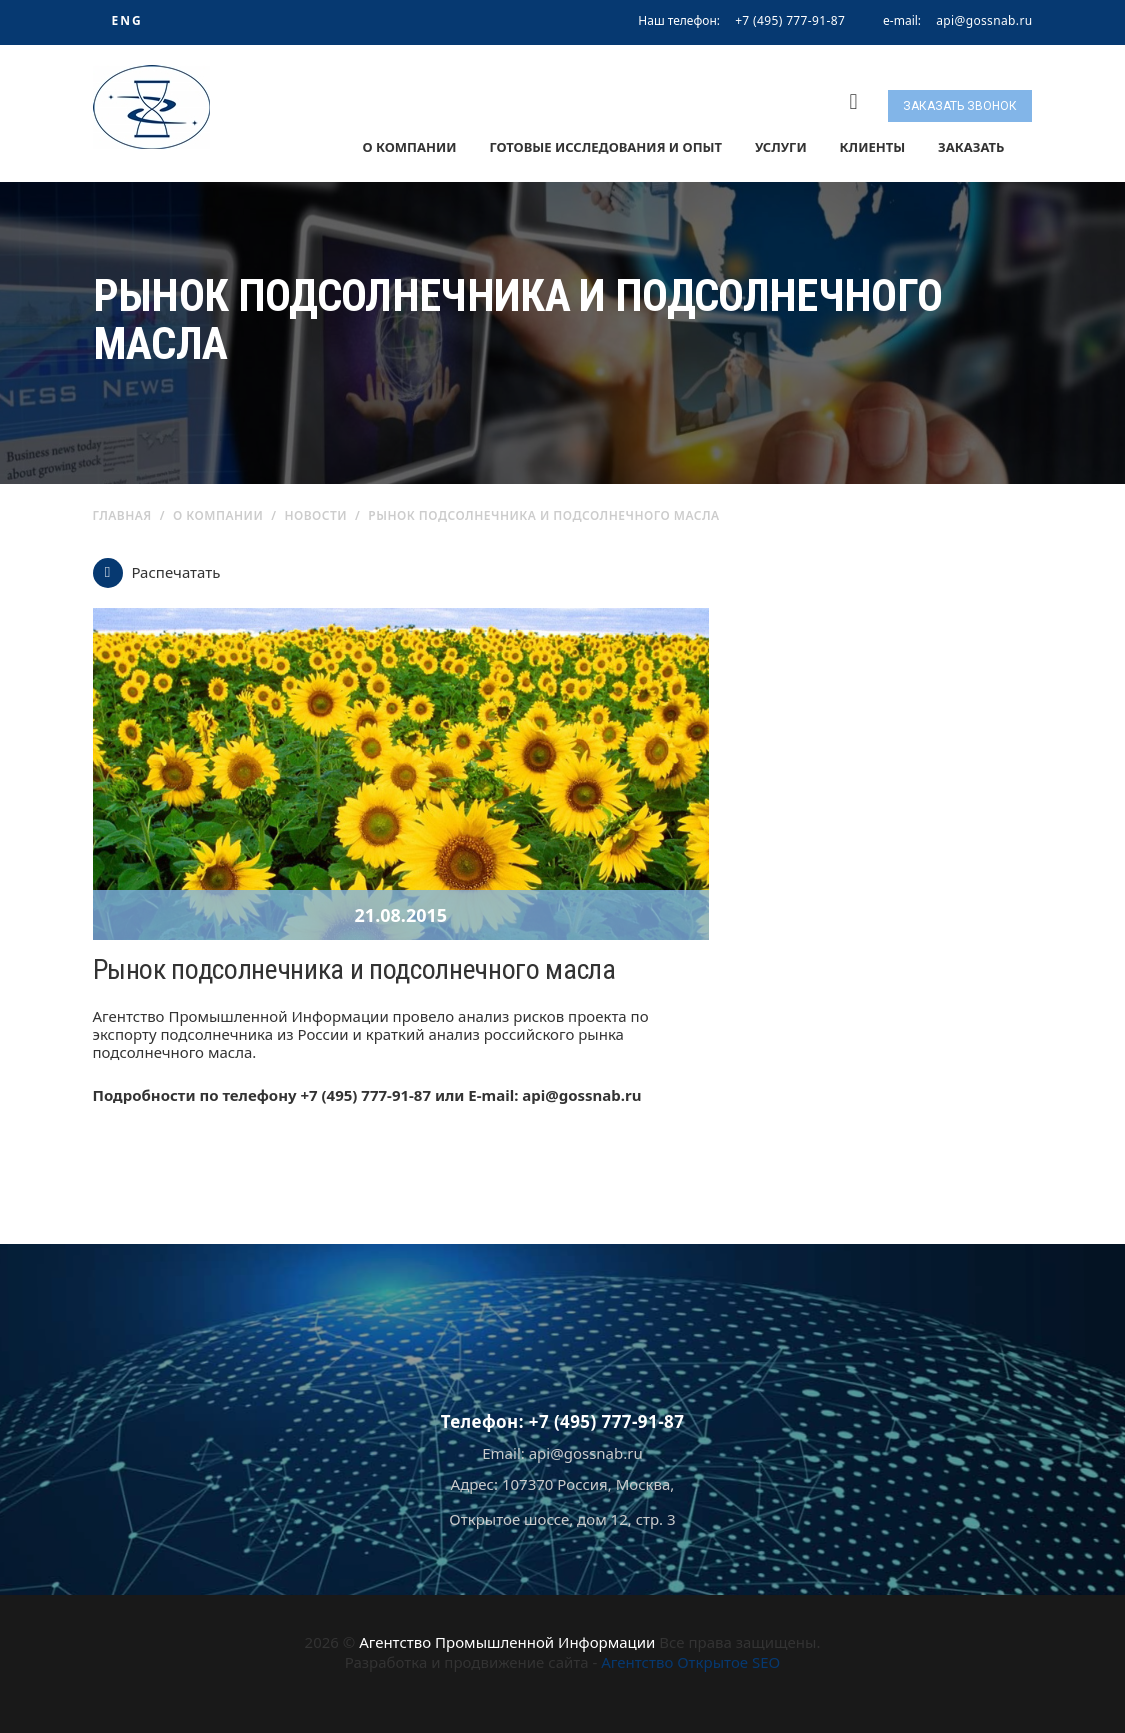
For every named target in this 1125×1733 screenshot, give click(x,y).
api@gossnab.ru (984, 21)
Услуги (781, 147)
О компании (409, 147)
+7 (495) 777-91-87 (790, 20)
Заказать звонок (960, 106)
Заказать (971, 147)
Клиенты (873, 147)
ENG (126, 20)
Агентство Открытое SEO (690, 1662)
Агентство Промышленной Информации (507, 1642)
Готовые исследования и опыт (605, 147)
